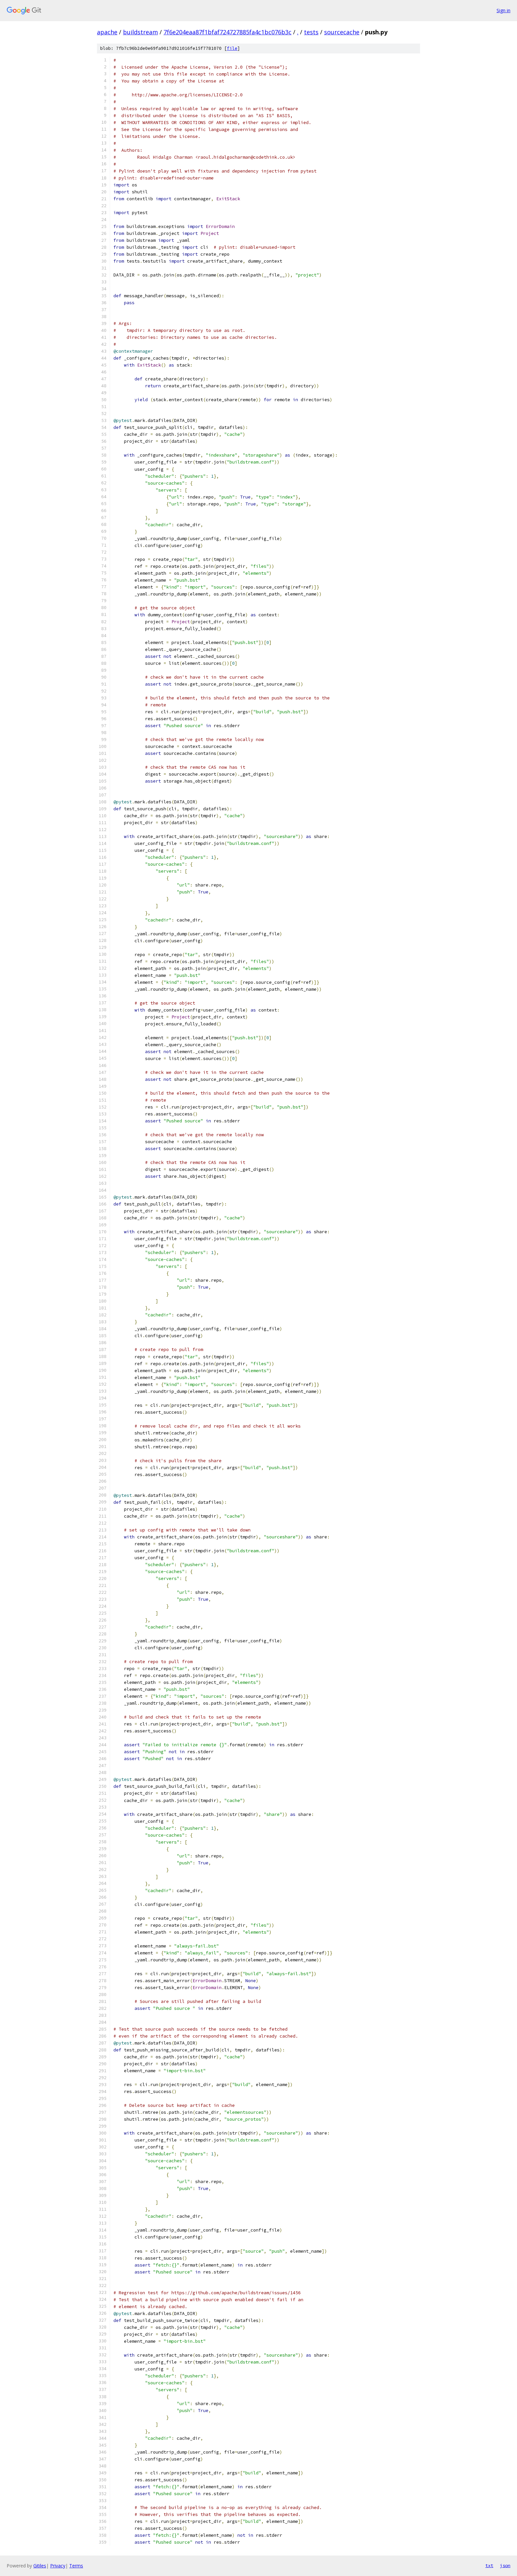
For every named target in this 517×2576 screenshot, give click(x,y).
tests (311, 32)
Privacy (57, 2565)
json (505, 2565)
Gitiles (39, 2565)
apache (107, 32)
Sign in (503, 10)
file (232, 48)
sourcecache (341, 32)
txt (489, 2565)
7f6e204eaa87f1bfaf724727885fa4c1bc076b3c (227, 32)
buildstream (140, 32)
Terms (76, 2565)
